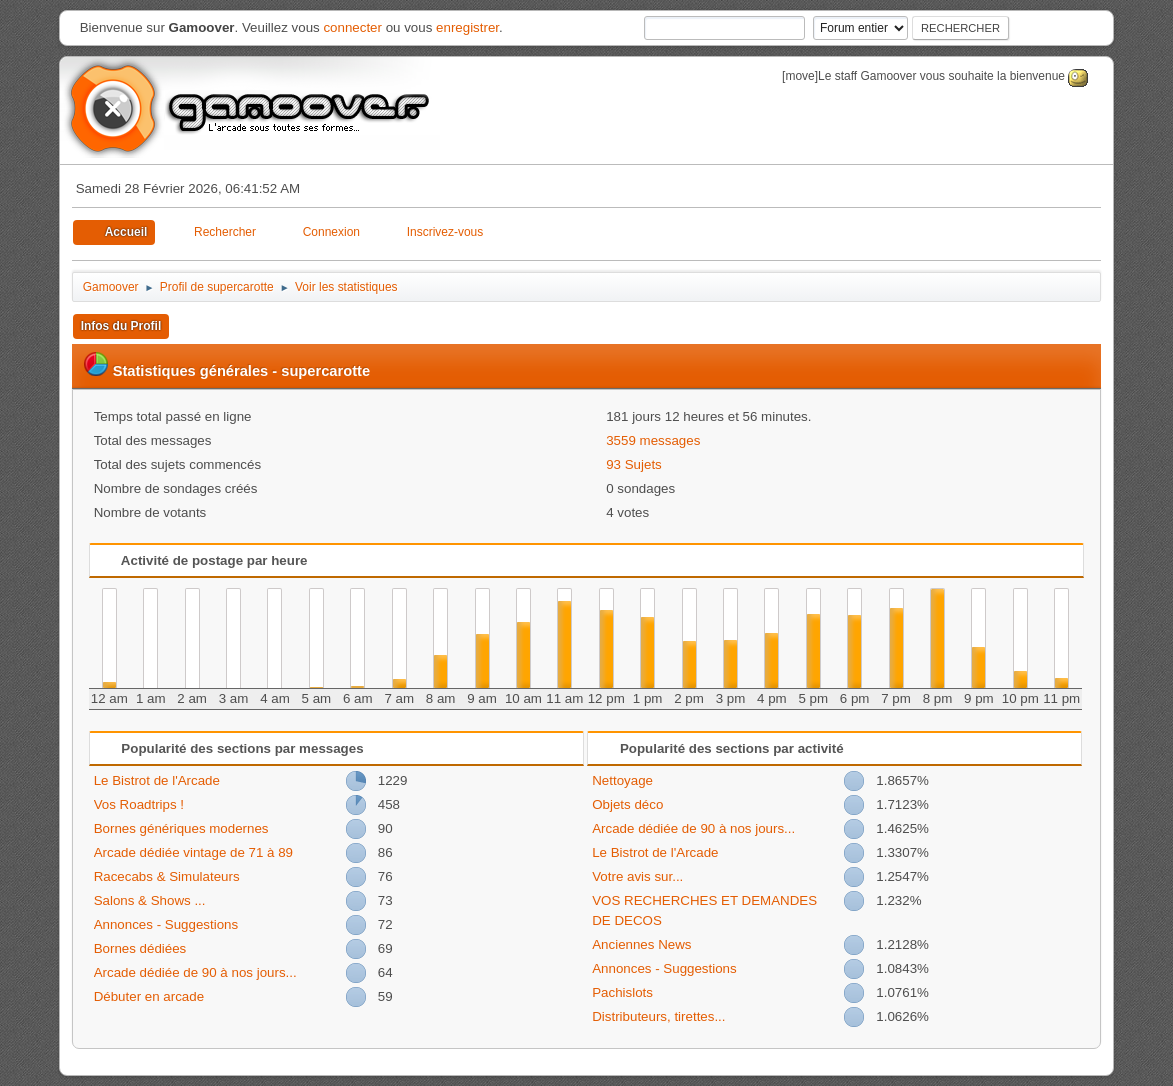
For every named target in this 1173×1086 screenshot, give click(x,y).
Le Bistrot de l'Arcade (157, 780)
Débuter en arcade (149, 996)
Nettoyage (622, 780)
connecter (352, 27)
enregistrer (467, 27)
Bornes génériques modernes (181, 828)
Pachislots (622, 992)
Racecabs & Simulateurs (167, 876)
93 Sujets (634, 464)
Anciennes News (641, 944)
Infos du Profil (121, 326)
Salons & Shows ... (150, 900)
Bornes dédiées (140, 948)
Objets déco (627, 804)
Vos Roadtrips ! (139, 804)
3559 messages (653, 440)
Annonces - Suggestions (166, 924)
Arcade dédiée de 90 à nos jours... (195, 972)
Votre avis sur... (637, 876)
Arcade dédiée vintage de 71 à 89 (193, 852)
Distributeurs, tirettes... (658, 1016)
